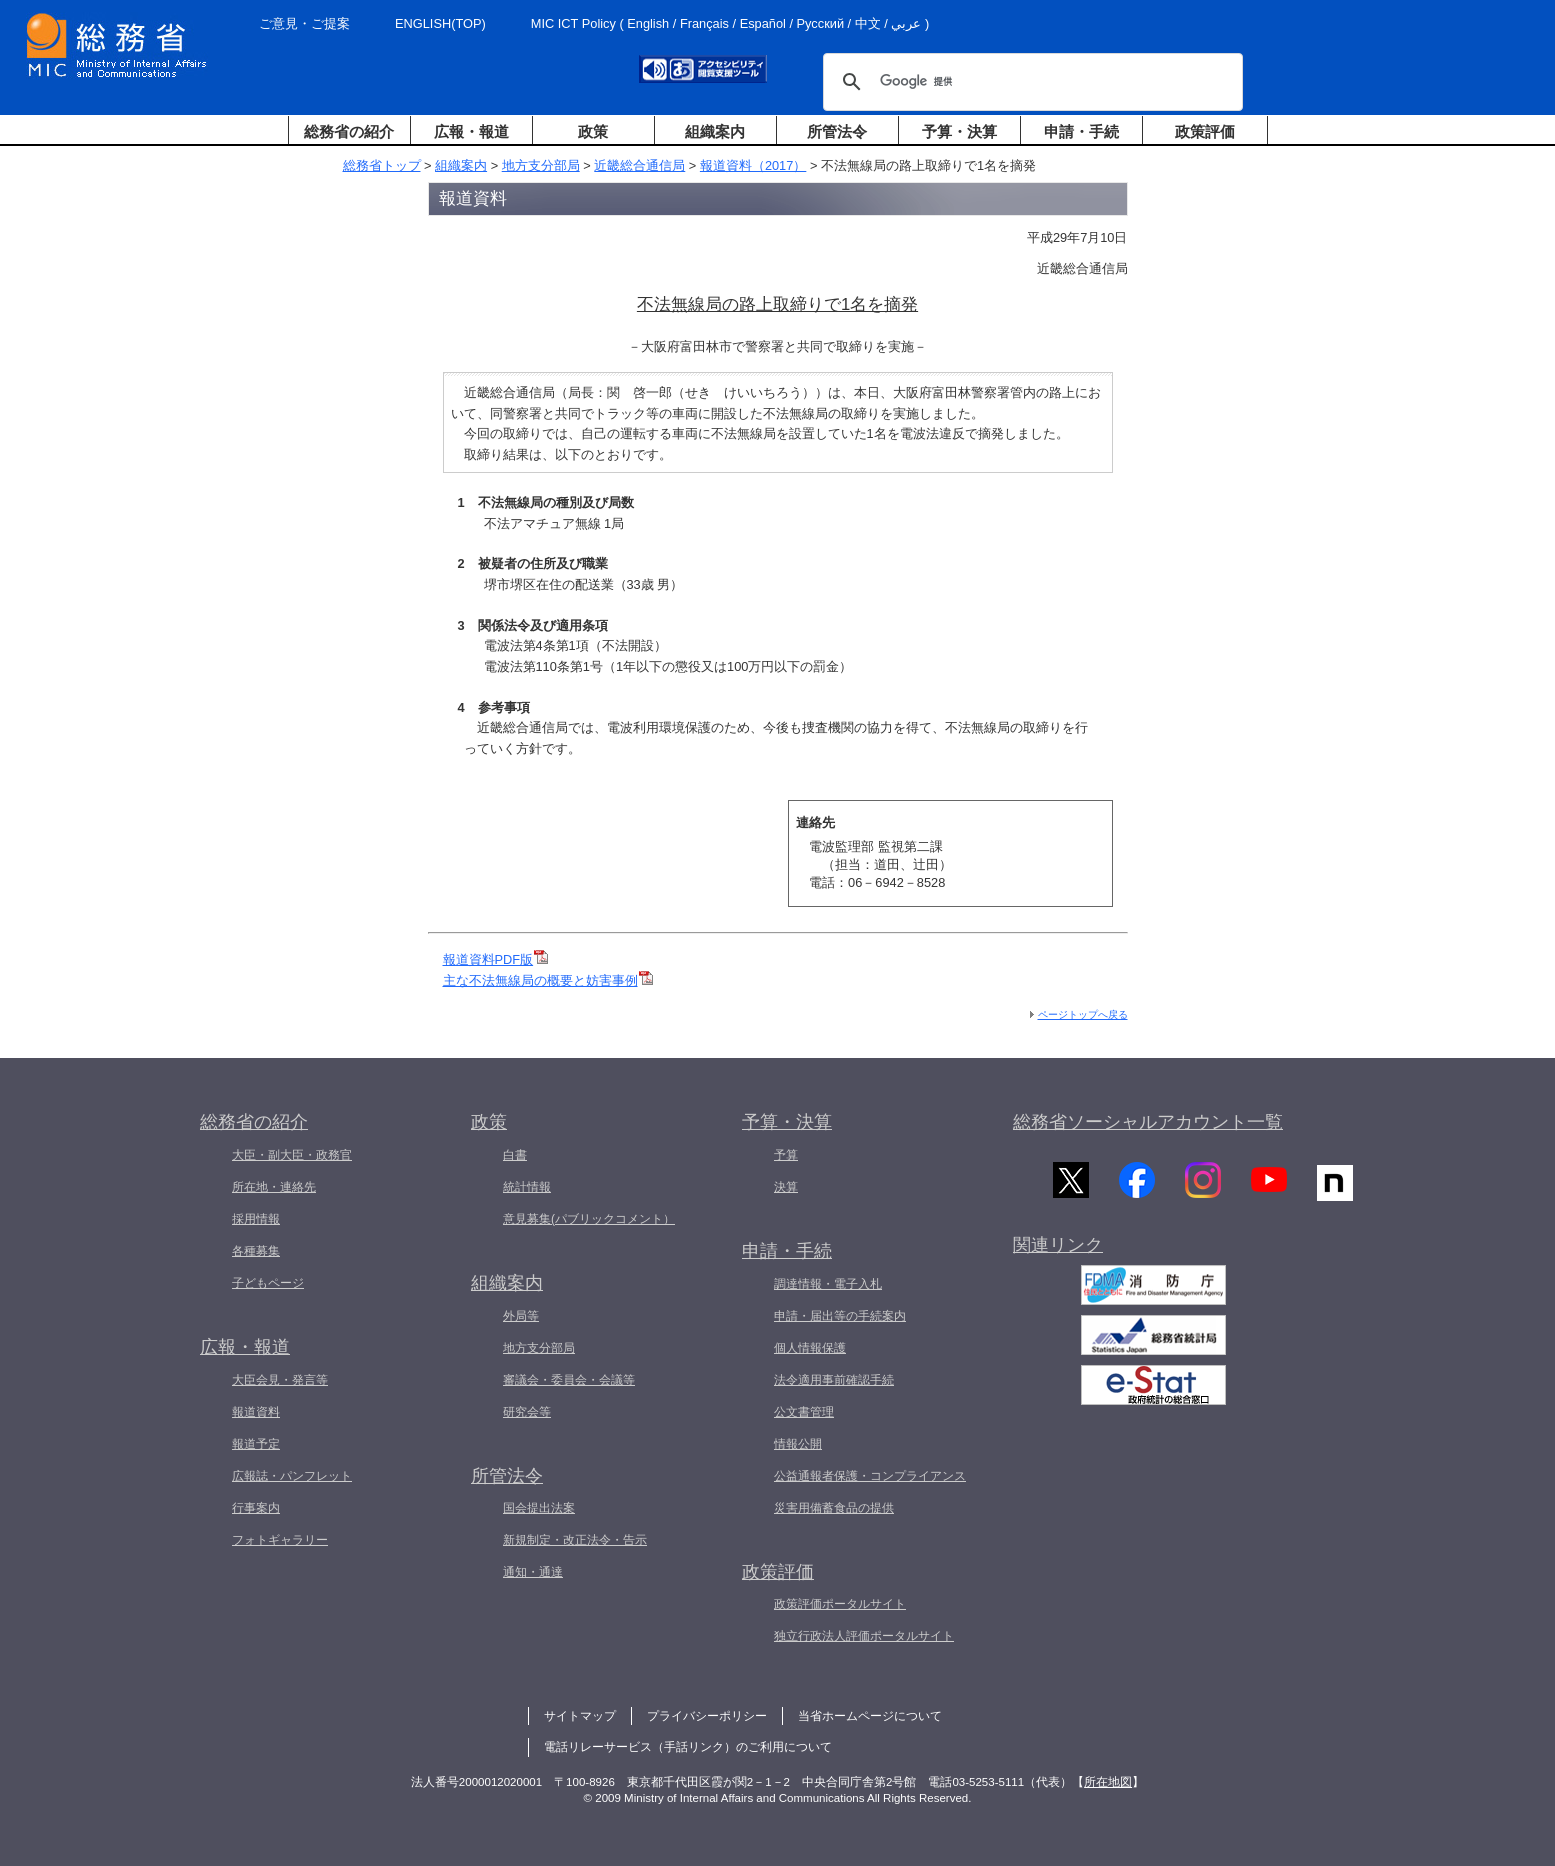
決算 (786, 1187)
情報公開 (798, 1444)
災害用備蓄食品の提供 (834, 1508)
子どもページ (268, 1283)
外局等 (521, 1316)
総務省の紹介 (349, 131)
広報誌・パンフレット (292, 1476)
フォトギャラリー (280, 1540)
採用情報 (256, 1219)
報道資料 (256, 1412)
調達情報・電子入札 (828, 1284)
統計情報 (527, 1187)
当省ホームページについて (870, 1716)
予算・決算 (959, 131)
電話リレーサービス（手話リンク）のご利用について (688, 1747)
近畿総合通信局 (639, 165)
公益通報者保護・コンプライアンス (870, 1476)
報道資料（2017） (753, 165)
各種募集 (256, 1251)
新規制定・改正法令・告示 (575, 1540)
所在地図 (1108, 1782)
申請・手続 (1081, 131)
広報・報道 (471, 131)
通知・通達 (533, 1572)
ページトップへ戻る (1083, 1014)
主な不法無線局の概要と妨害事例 (548, 980)
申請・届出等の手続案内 (840, 1316)
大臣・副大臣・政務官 (292, 1155)
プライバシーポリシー (707, 1716)
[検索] (1030, 82)
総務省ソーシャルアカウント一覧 (1148, 1122)
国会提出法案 (539, 1508)
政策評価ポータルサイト (840, 1604)
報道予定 (256, 1444)
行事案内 (256, 1508)
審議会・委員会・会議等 (569, 1380)
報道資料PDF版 (496, 959)
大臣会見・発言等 (280, 1380)
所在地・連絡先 (274, 1187)
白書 (515, 1155)
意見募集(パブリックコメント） (589, 1219)
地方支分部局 (541, 165)
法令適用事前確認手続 (834, 1380)
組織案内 (715, 131)
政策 (593, 131)
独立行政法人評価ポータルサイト (864, 1636)
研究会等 (527, 1412)
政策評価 (1205, 131)
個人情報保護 (810, 1348)
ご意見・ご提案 (304, 23)
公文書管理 (804, 1412)
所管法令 (837, 131)
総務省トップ (382, 165)
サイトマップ (580, 1716)
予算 (786, 1155)
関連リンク (1058, 1249)
